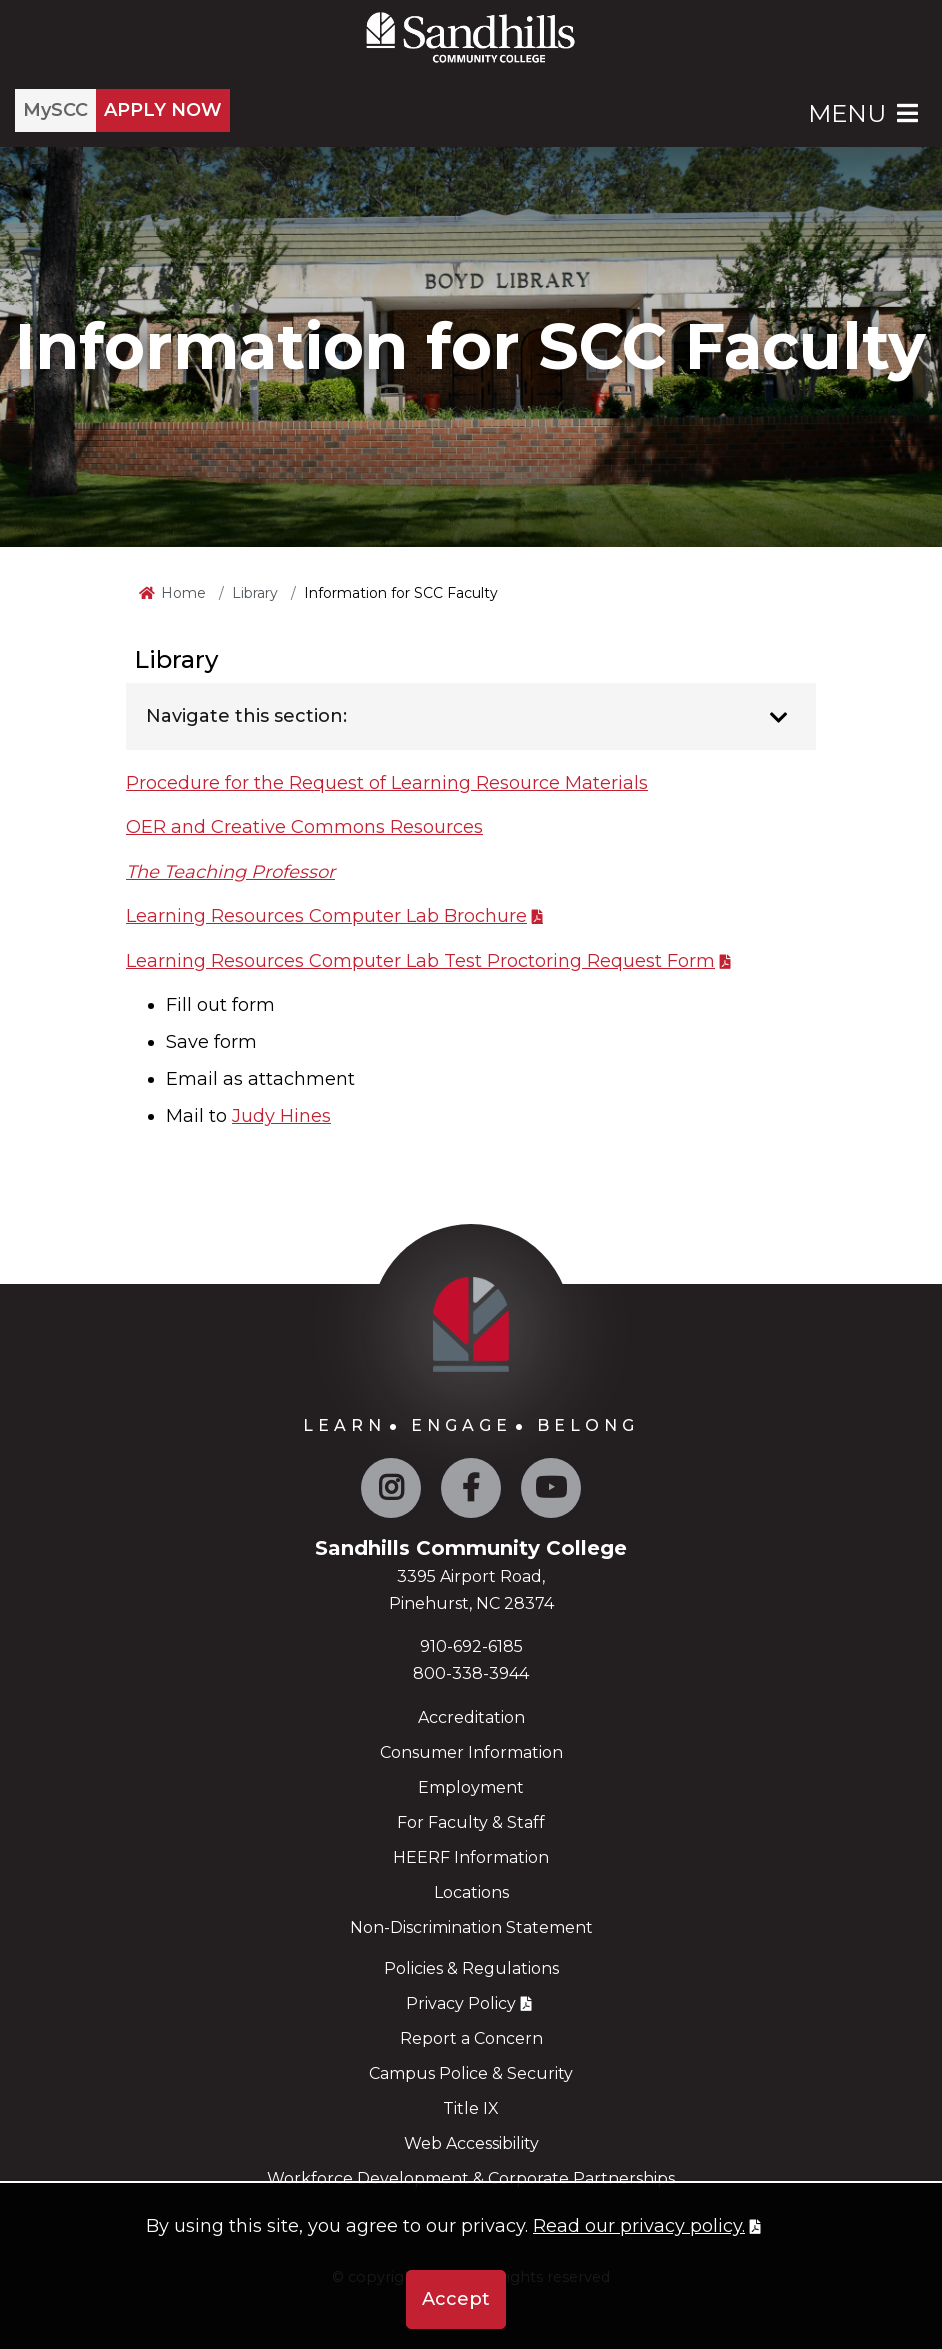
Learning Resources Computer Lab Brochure (326, 916)
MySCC (55, 110)
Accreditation (471, 1717)
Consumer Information (471, 1752)
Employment (471, 1787)
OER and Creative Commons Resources (304, 827)
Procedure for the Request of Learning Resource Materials (387, 783)
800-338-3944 (471, 1673)
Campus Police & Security (471, 2073)
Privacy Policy (461, 2003)
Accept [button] (456, 2299)
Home (183, 593)
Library (255, 593)
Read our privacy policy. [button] (639, 2226)
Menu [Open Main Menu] (865, 113)
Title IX (471, 2108)
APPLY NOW (163, 110)
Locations (471, 1892)
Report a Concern (471, 2038)
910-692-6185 (471, 1646)
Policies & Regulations (471, 1968)
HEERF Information (471, 1857)
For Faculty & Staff (471, 1822)
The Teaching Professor (230, 872)
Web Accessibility (471, 2143)
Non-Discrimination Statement (471, 1927)
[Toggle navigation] (778, 718)
